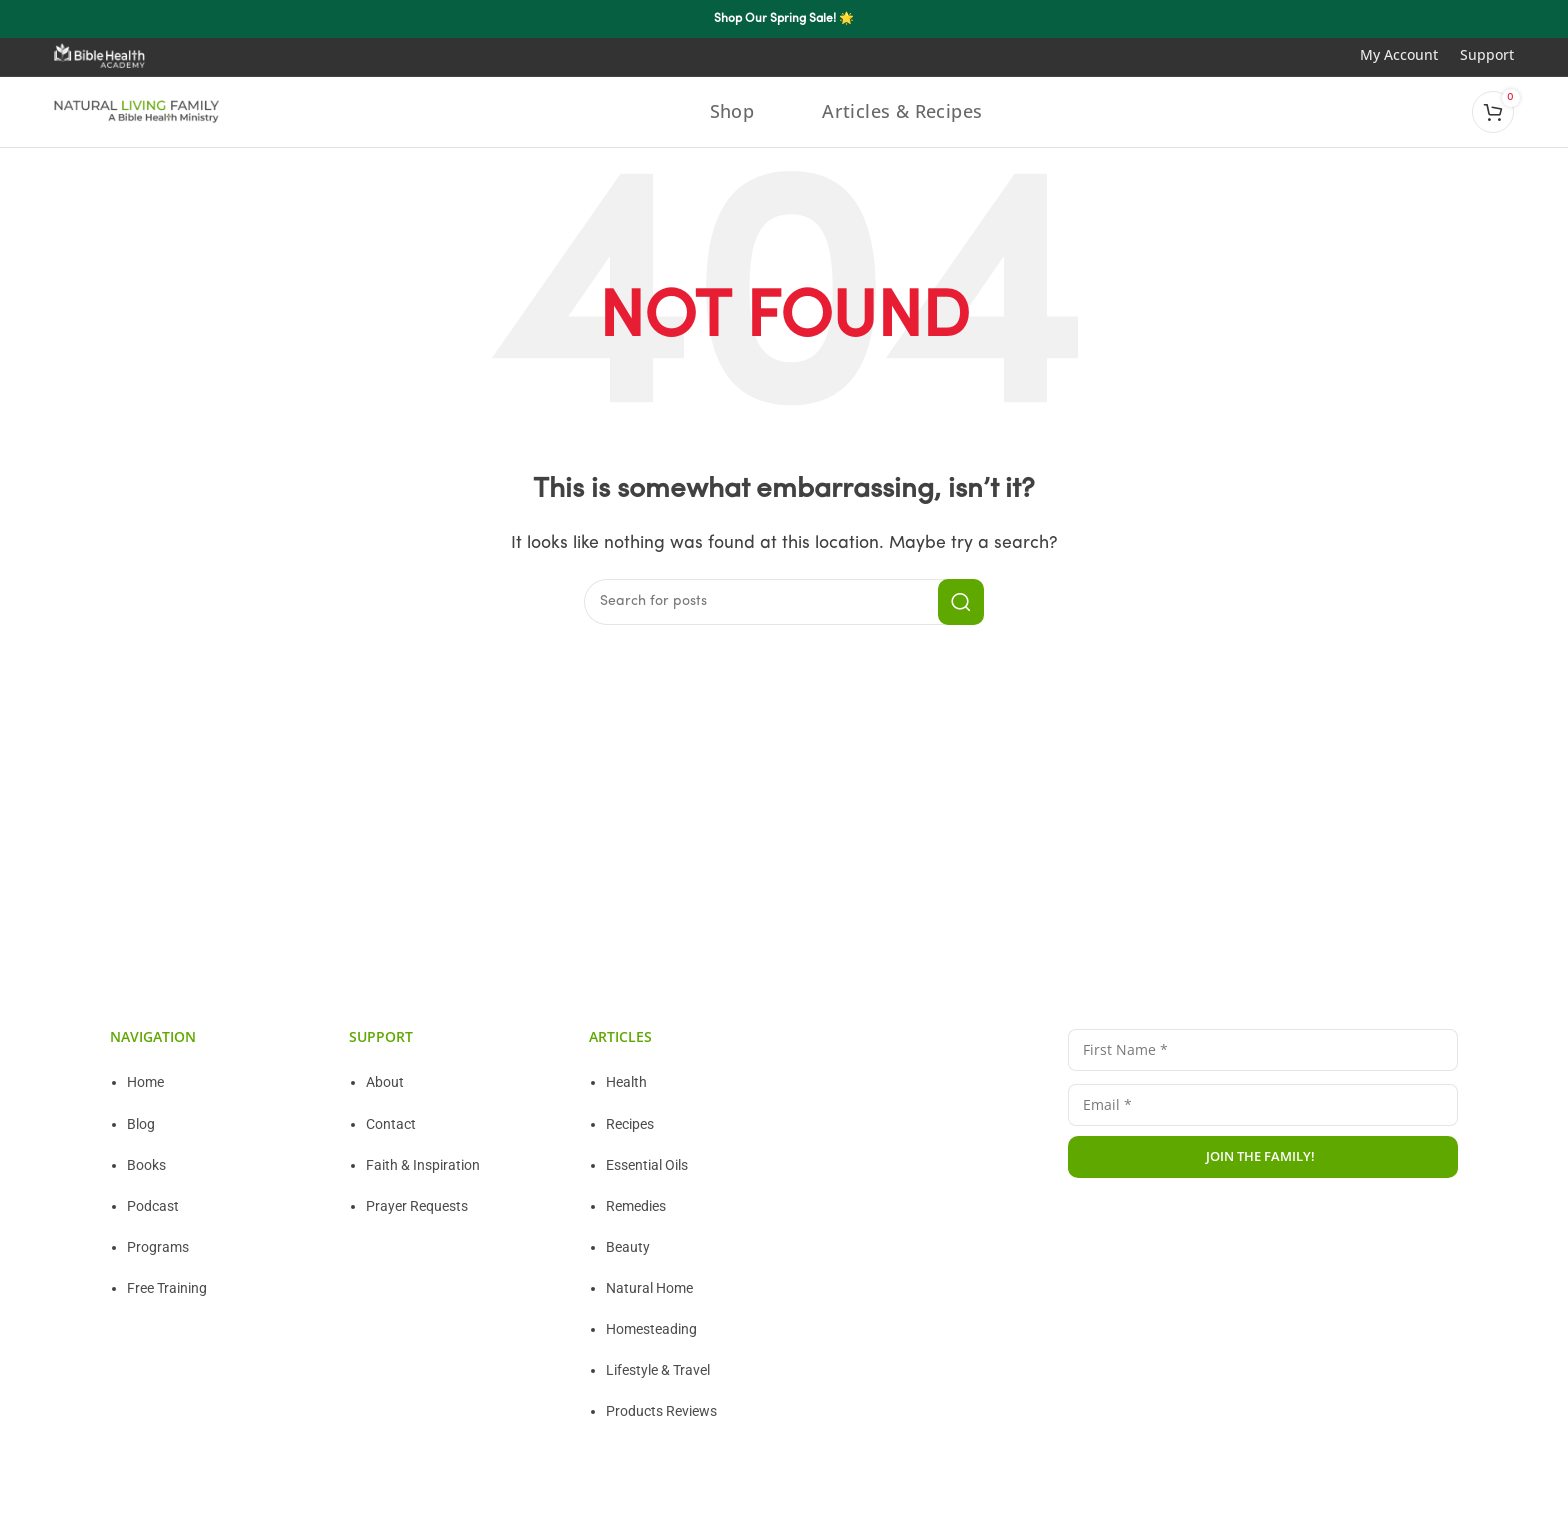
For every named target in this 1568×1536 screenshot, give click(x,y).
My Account (1410, 54)
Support (1487, 54)
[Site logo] (137, 111)
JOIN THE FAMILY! (1260, 1155)
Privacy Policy (1111, 1238)
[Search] (784, 601)
